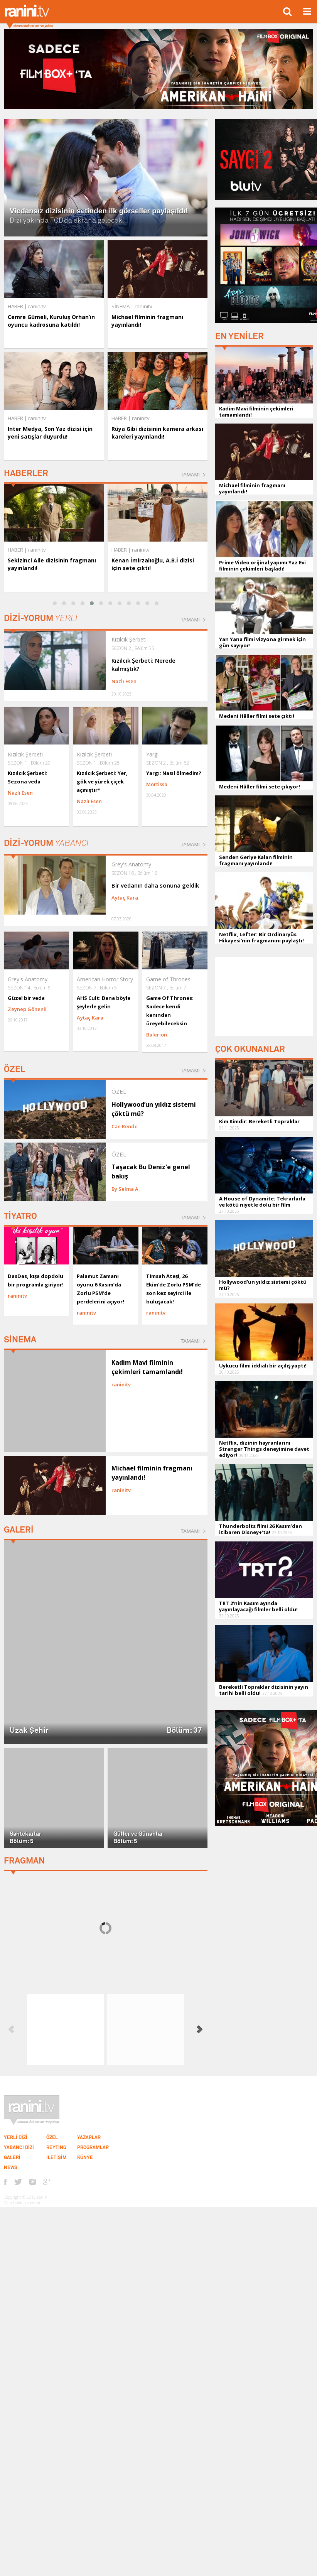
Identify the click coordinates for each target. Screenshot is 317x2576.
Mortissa (156, 784)
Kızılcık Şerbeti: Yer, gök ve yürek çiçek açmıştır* (102, 781)
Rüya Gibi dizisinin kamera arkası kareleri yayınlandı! (157, 432)
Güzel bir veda (26, 997)
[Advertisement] (264, 995)
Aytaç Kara (124, 897)
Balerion (156, 1034)
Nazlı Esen (124, 681)
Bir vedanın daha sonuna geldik (155, 885)
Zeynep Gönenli (27, 1009)
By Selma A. (125, 1188)
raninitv (37, 549)
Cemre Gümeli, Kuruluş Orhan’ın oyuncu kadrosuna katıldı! (51, 320)
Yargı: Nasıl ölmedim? (173, 773)
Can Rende (124, 1126)
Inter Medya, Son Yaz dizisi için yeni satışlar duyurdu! (50, 432)
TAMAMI (190, 475)
